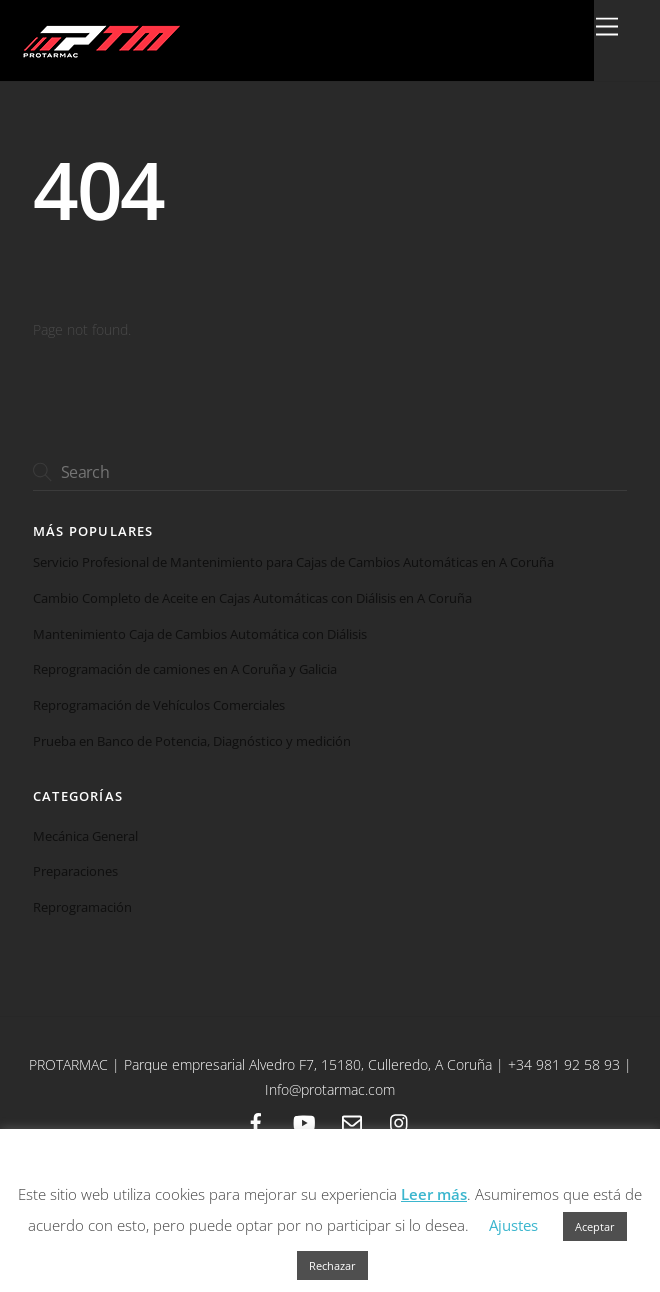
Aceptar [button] (595, 1226)
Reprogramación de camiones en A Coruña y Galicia (185, 669)
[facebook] (256, 1120)
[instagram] (400, 1120)
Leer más (434, 1194)
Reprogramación (82, 907)
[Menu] (607, 27)
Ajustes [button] (513, 1225)
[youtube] (304, 1120)
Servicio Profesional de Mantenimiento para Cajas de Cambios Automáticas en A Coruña (293, 562)
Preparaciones (75, 871)
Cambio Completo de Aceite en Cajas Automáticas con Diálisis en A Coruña (252, 598)
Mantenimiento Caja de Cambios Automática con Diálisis (200, 634)
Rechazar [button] (332, 1265)
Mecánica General (85, 836)
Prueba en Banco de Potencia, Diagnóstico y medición (192, 741)
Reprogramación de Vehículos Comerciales (159, 705)
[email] (352, 1120)
